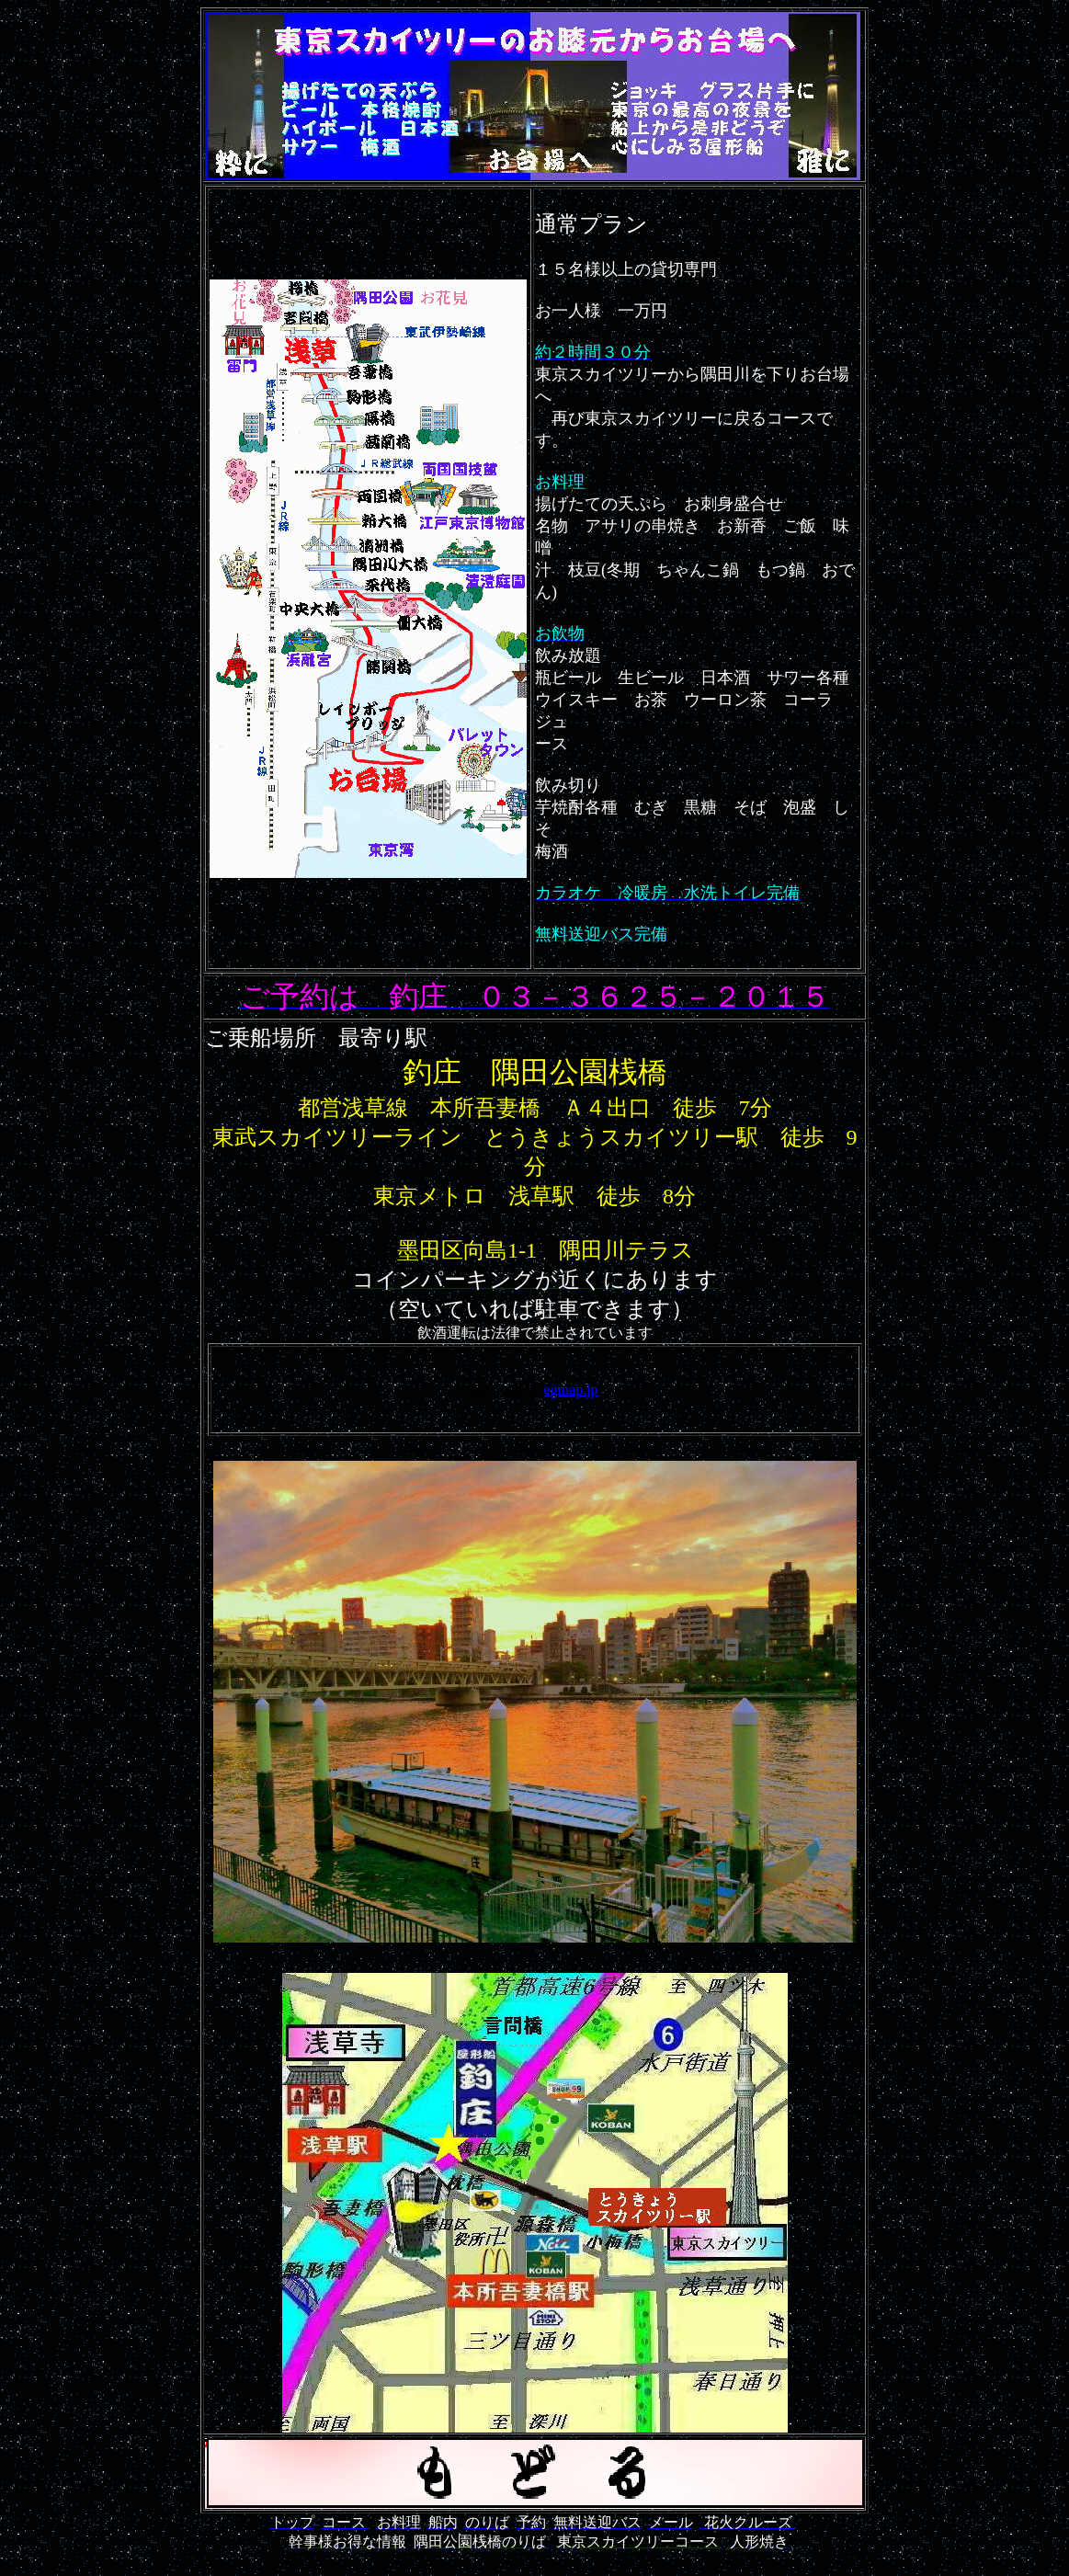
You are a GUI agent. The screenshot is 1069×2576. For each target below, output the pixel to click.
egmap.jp (571, 1389)
